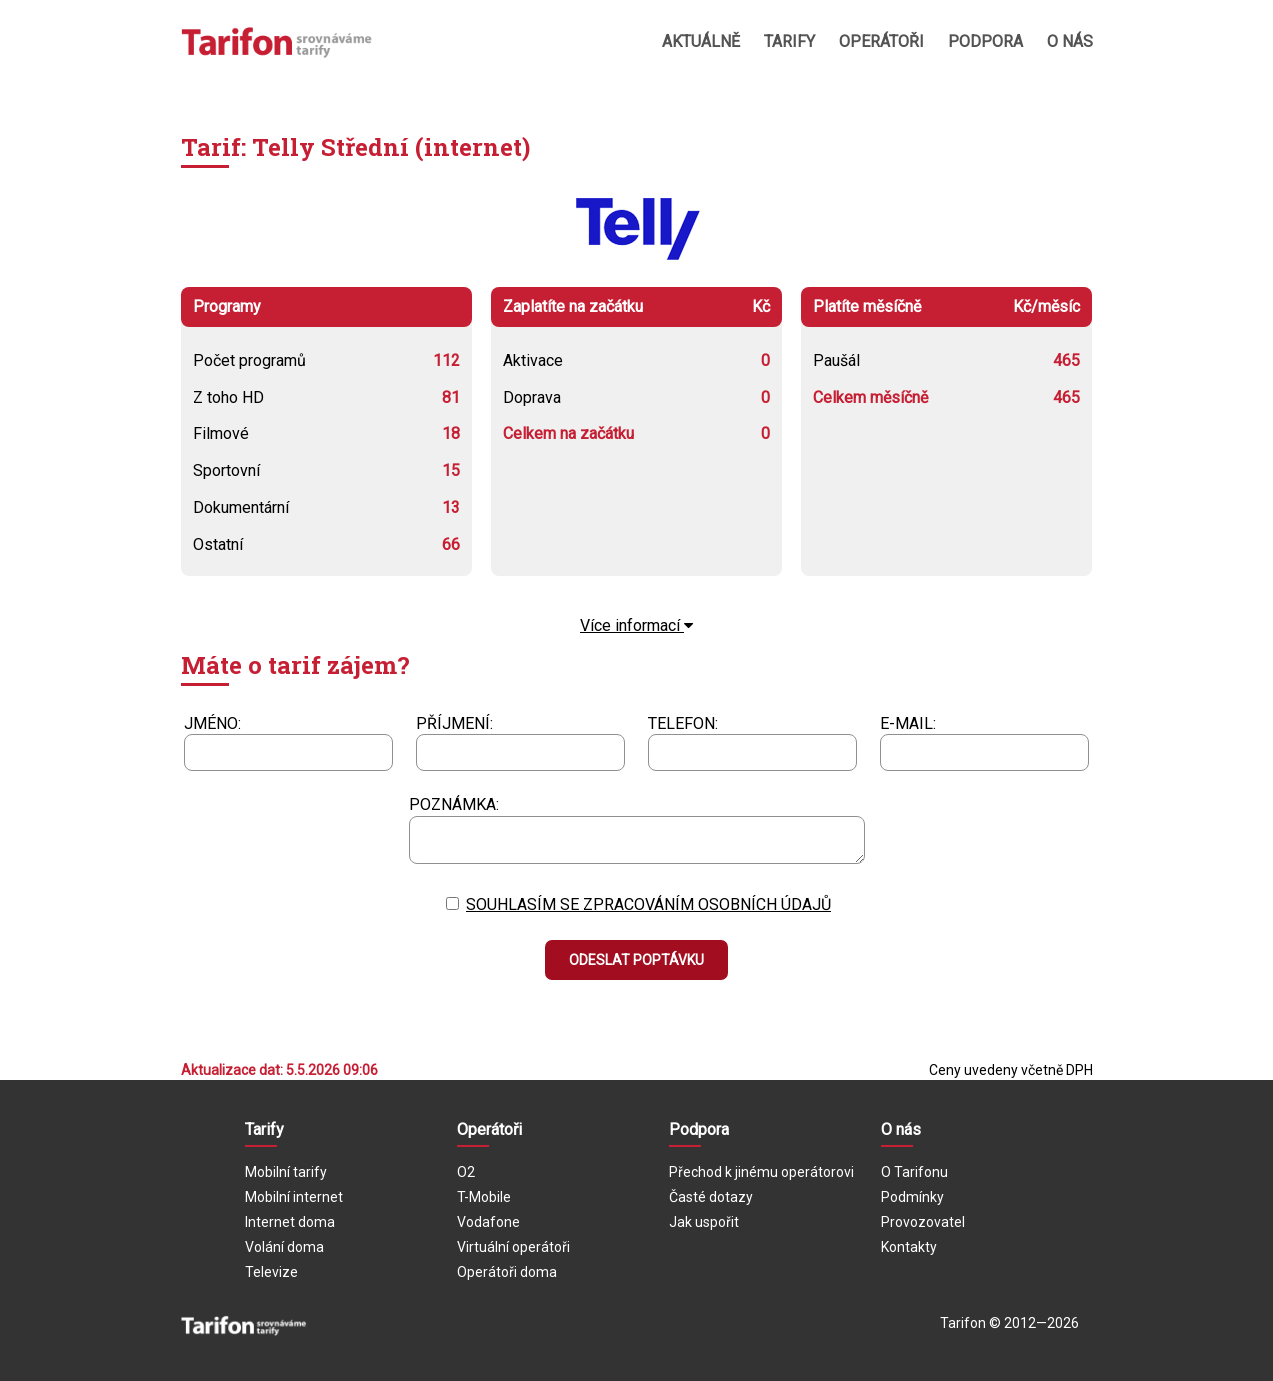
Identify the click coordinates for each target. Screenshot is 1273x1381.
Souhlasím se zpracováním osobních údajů (648, 904)
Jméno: (212, 723)
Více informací (636, 625)
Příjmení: (454, 723)
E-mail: (908, 723)
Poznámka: (454, 804)
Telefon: (683, 723)
